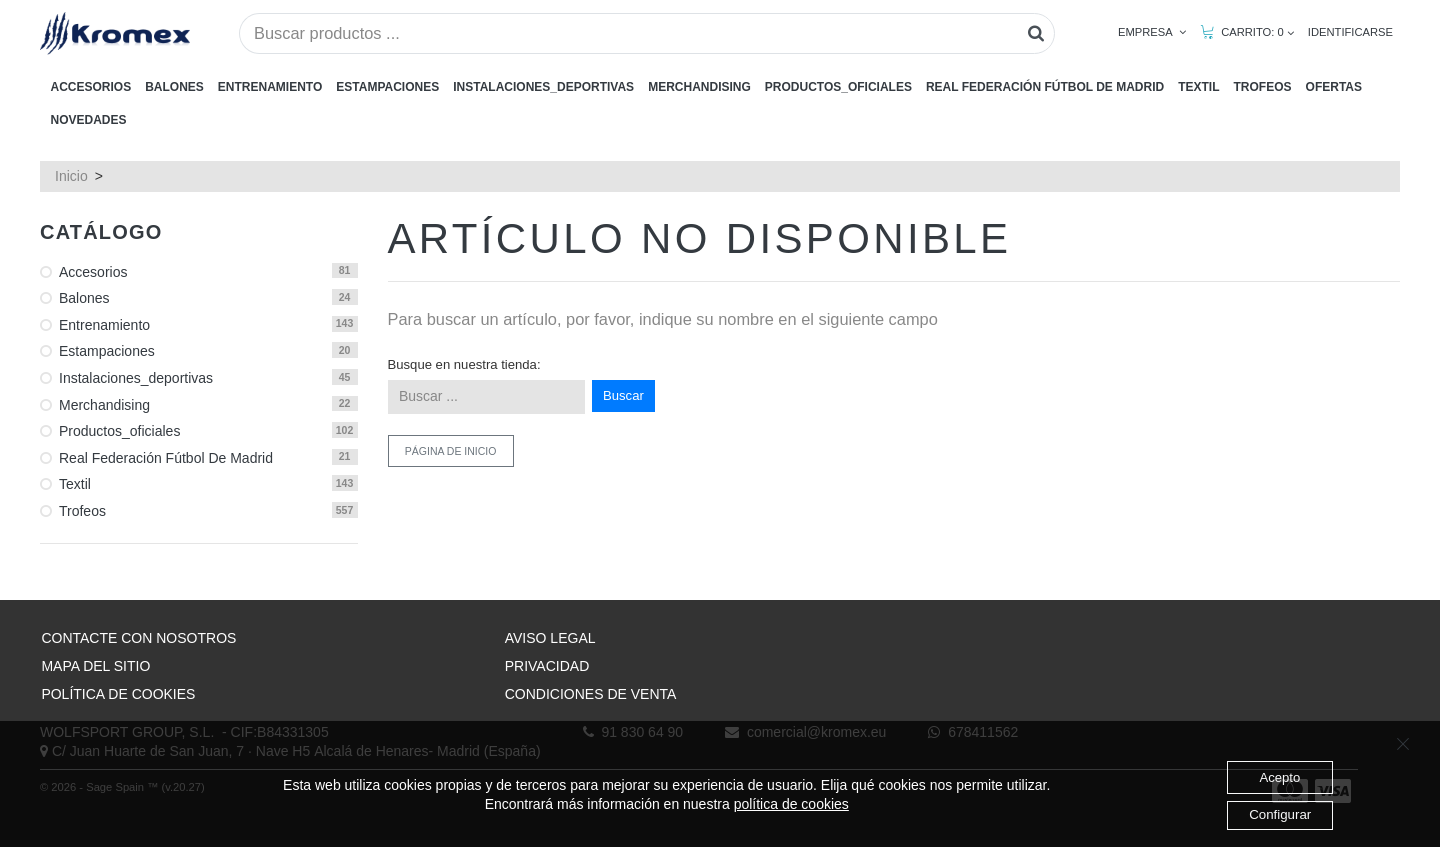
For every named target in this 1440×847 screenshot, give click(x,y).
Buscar (623, 395)
